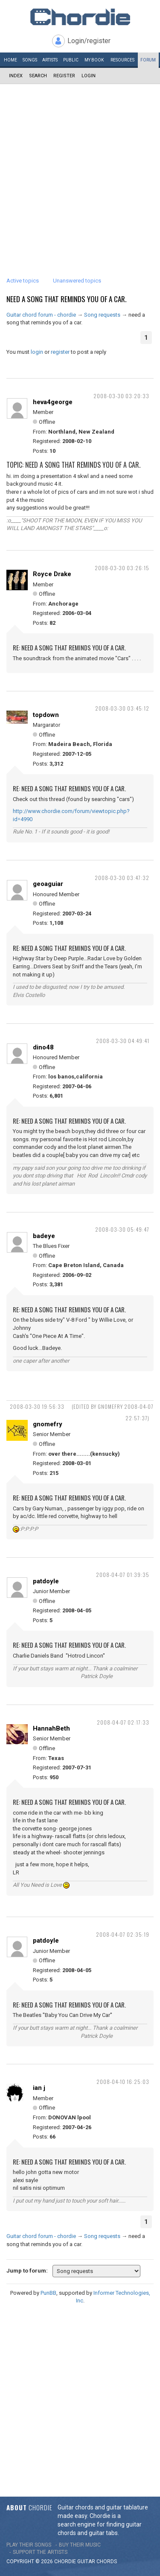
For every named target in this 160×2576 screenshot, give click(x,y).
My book (94, 60)
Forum (148, 60)
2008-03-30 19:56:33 (37, 1406)
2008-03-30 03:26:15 (122, 567)
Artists (50, 60)
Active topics (22, 280)
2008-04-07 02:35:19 (122, 1934)
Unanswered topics (77, 280)
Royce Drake (52, 574)
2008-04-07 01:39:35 (122, 1574)
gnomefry (47, 1424)
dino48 (43, 1047)
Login (88, 76)
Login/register (89, 41)
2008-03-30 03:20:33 (121, 395)
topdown (46, 715)
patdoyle (46, 1581)
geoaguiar (48, 884)
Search (38, 76)
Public (71, 60)
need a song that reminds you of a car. (66, 299)
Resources (122, 60)
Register (64, 76)
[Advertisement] (80, 168)
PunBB (48, 2293)
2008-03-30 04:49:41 (122, 1040)
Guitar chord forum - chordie (41, 315)
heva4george (53, 402)
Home (10, 60)
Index (16, 76)
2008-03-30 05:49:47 (122, 1229)
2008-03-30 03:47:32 (122, 877)
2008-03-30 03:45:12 (122, 708)
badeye (44, 1236)
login (37, 352)
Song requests (102, 315)
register (60, 352)
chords (106, 2561)
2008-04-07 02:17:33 (123, 1722)
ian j (39, 2088)
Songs (30, 60)
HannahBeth (51, 1728)
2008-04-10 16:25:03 (122, 2081)
